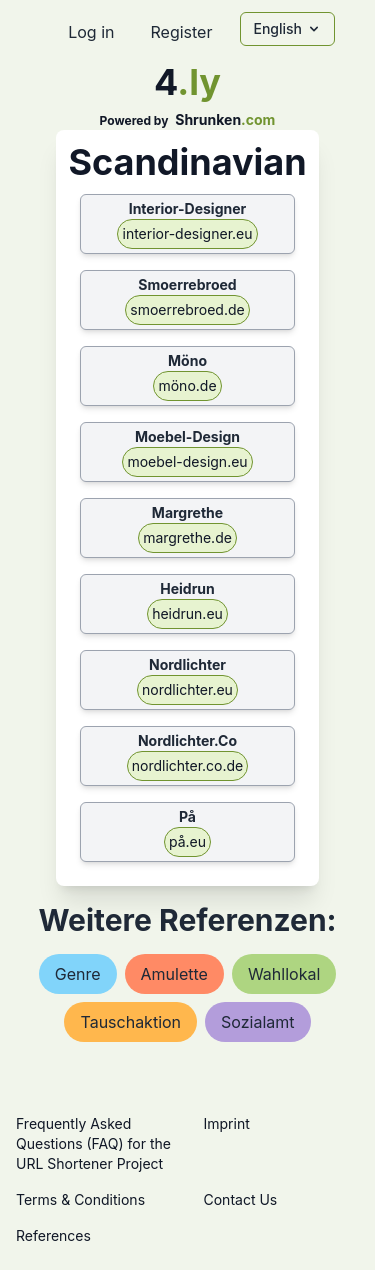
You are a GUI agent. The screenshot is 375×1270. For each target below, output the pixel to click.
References (53, 1235)
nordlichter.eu (187, 689)
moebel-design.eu (187, 461)
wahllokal (284, 974)
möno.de (187, 385)
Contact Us (241, 1199)
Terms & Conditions (80, 1199)
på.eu (187, 841)
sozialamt (257, 1022)
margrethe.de (187, 537)
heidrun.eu (187, 613)
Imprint (227, 1123)
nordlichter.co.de (188, 765)
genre (78, 974)
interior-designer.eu (187, 233)
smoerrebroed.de (187, 309)
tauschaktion (130, 1022)
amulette (174, 974)
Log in (91, 32)
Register (181, 32)
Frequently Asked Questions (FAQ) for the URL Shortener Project (93, 1143)
